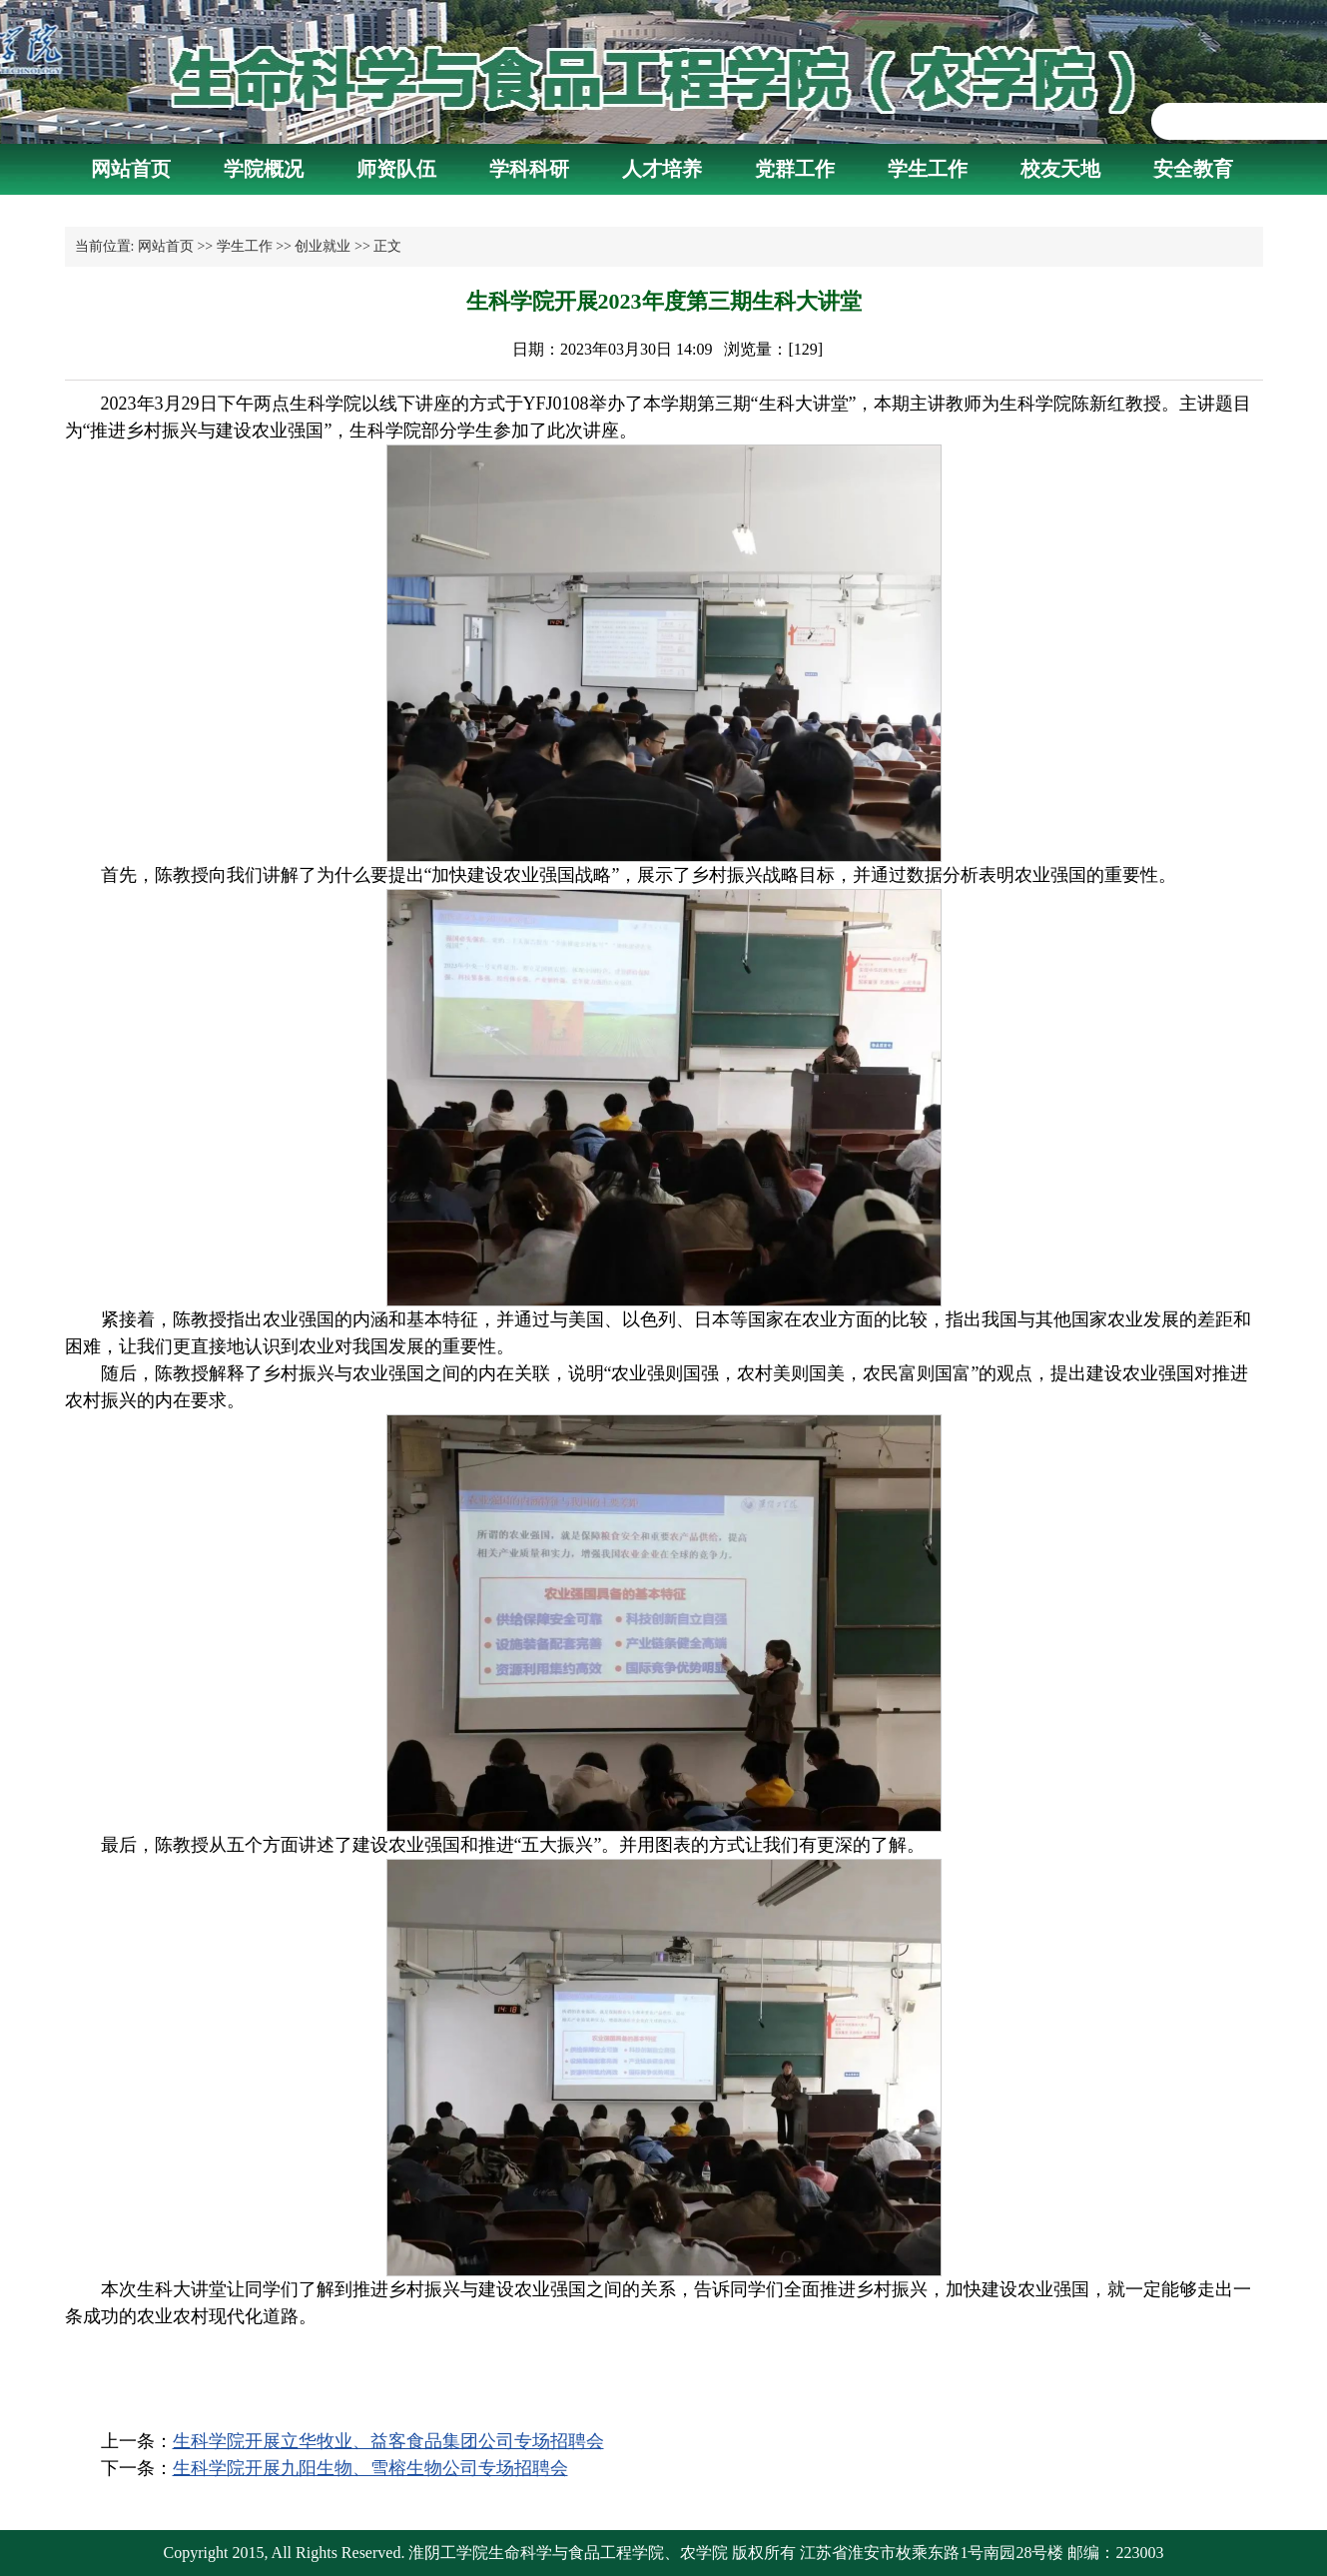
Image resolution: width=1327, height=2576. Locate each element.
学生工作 (928, 169)
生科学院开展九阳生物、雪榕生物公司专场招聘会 (370, 2468)
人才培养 (662, 169)
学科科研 (529, 169)
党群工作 (795, 169)
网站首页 (131, 169)
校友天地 (1060, 169)
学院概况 (264, 169)
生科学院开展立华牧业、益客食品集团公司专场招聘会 (388, 2441)
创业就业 (322, 246)
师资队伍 (396, 169)
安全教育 (1193, 169)
